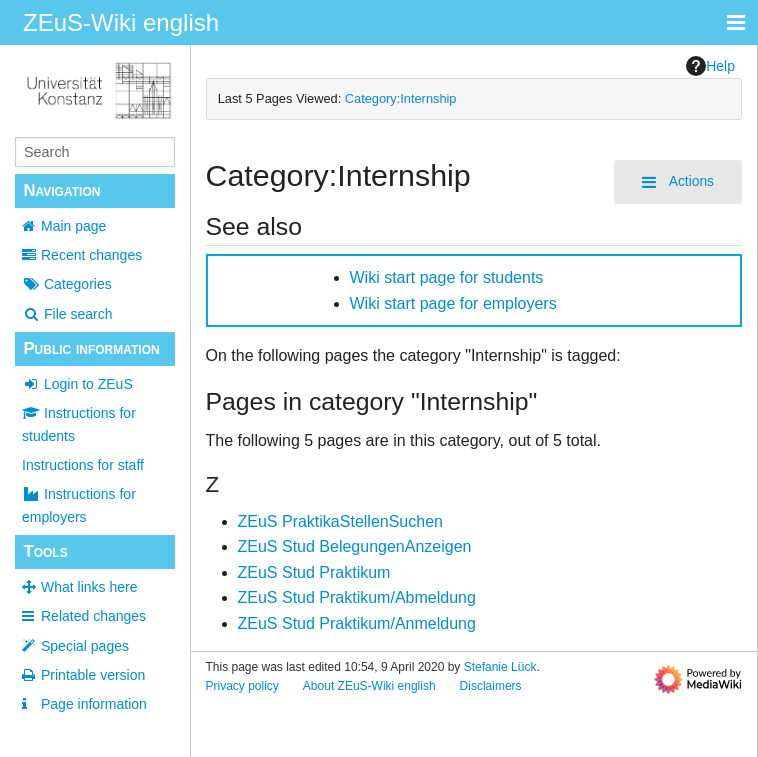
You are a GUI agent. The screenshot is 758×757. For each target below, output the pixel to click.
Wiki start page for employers (453, 303)
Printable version (93, 675)
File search (67, 314)
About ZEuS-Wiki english (369, 686)
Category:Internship (401, 98)
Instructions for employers (79, 505)
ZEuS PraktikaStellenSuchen (340, 521)
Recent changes (91, 255)
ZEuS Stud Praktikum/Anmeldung (357, 623)
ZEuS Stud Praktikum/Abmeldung (357, 597)
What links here (89, 587)
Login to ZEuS (77, 384)
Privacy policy (242, 686)
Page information (94, 704)
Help (710, 66)
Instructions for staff (83, 465)
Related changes (93, 616)
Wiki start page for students (447, 277)
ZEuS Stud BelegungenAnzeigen (355, 546)
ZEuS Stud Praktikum (314, 572)
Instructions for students (79, 424)
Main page (73, 226)
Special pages (85, 646)
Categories (67, 284)
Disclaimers (491, 686)
